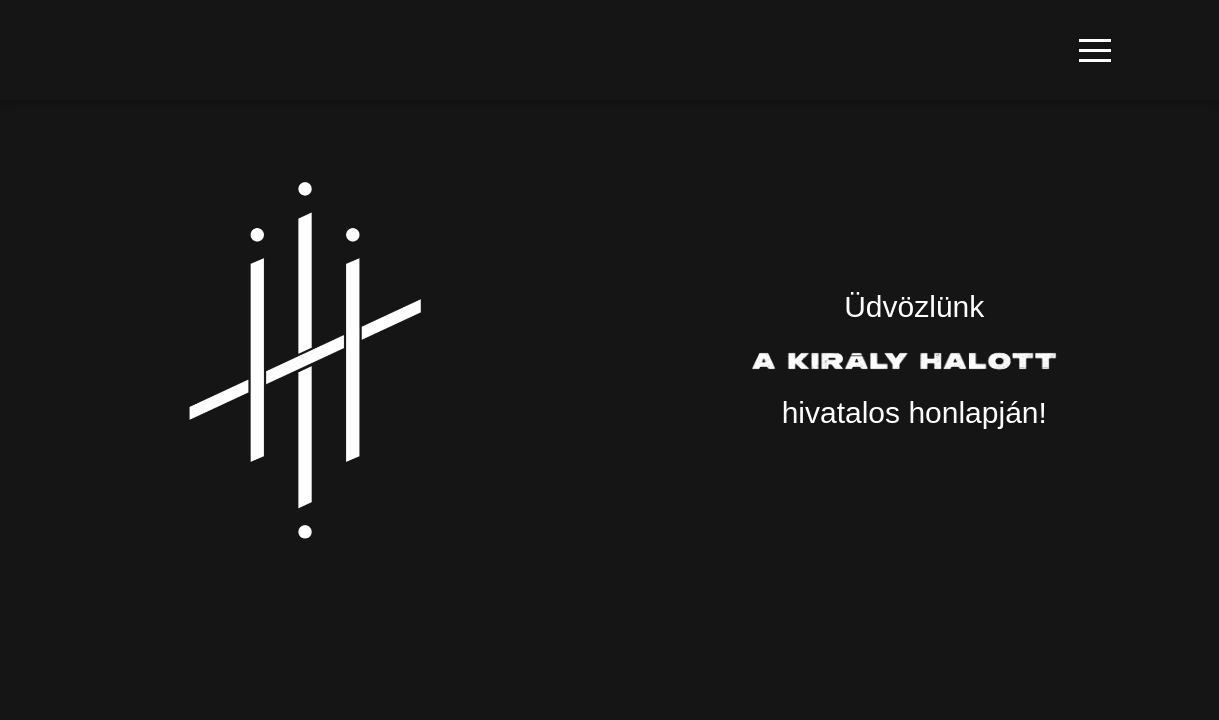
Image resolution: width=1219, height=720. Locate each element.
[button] (1095, 50)
